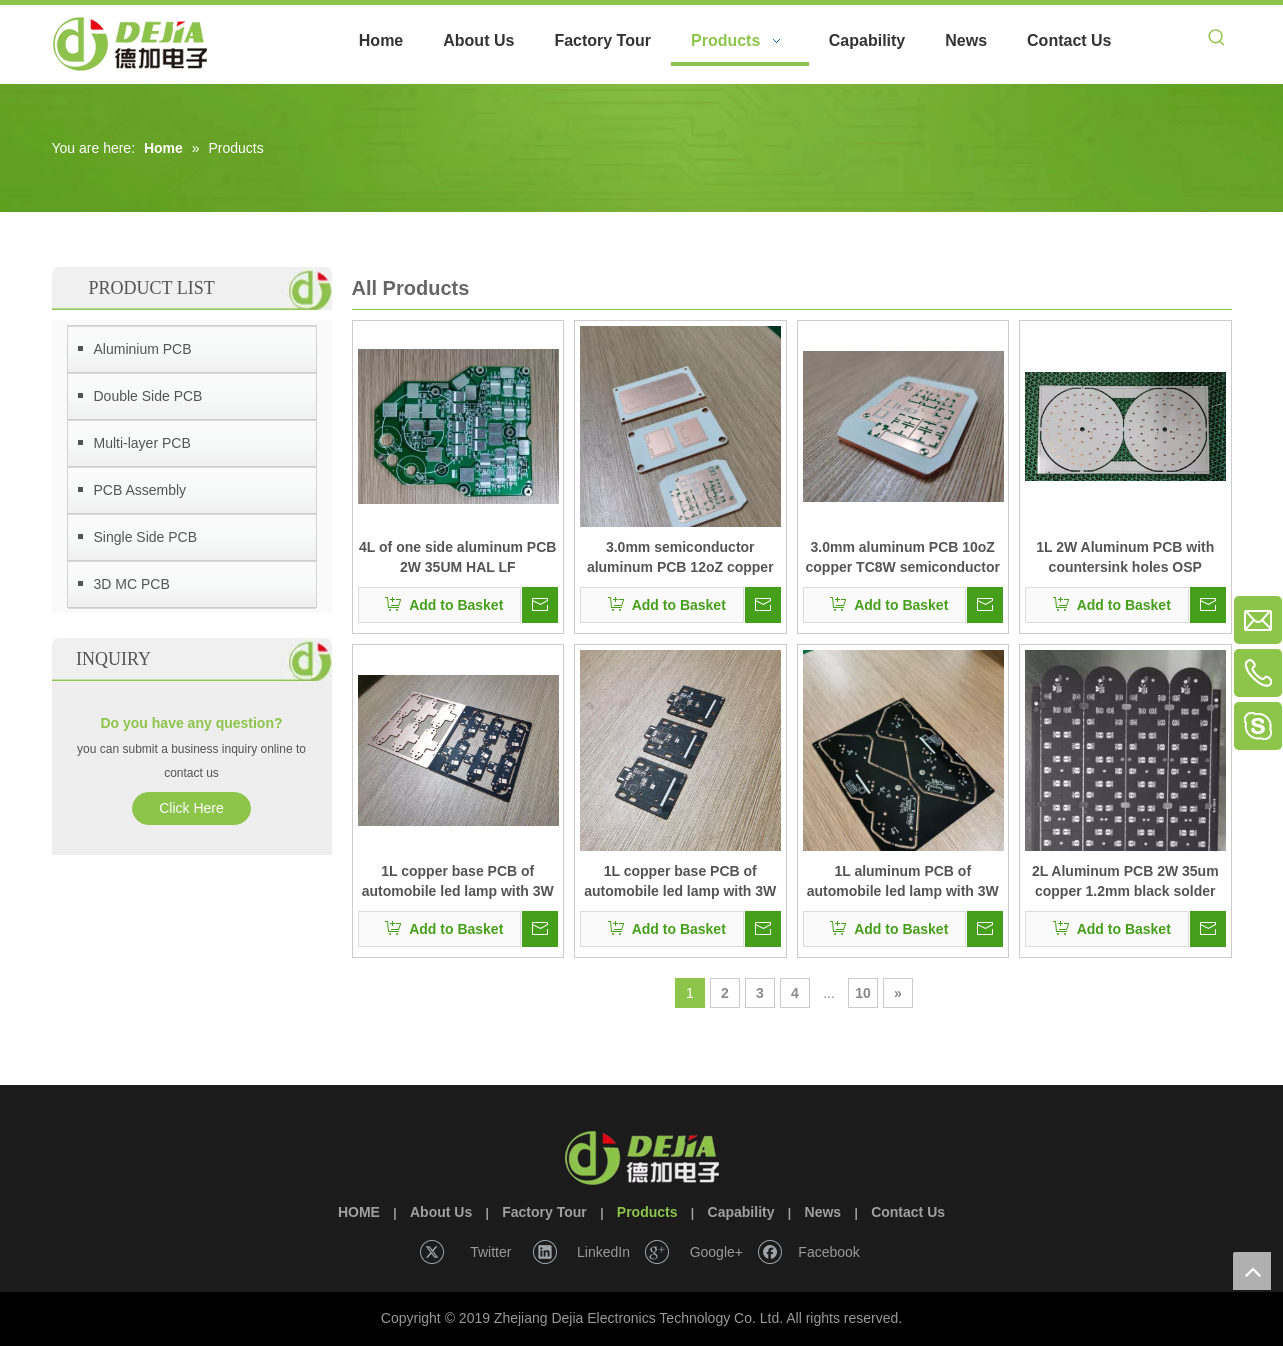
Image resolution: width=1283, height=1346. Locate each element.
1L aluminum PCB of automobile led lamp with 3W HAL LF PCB (903, 882)
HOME (359, 1212)
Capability (741, 1212)
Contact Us (908, 1212)
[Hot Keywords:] (1217, 41)
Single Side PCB (146, 537)
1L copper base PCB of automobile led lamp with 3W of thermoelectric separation (680, 882)
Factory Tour (544, 1212)
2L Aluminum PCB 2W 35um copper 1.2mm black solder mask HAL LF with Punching (1125, 882)
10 (863, 993)
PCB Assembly (140, 490)
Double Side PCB (148, 396)
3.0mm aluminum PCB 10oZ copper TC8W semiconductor (903, 557)
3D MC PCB (132, 584)
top (1252, 1271)
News (823, 1212)
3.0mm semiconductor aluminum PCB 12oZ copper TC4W (680, 558)
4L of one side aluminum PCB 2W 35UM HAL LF (457, 557)
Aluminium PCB (143, 349)
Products (647, 1212)
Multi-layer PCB (142, 443)
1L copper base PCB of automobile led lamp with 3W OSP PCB (458, 882)
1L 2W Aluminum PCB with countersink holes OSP (1125, 557)
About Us (441, 1212)
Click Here (191, 808)
